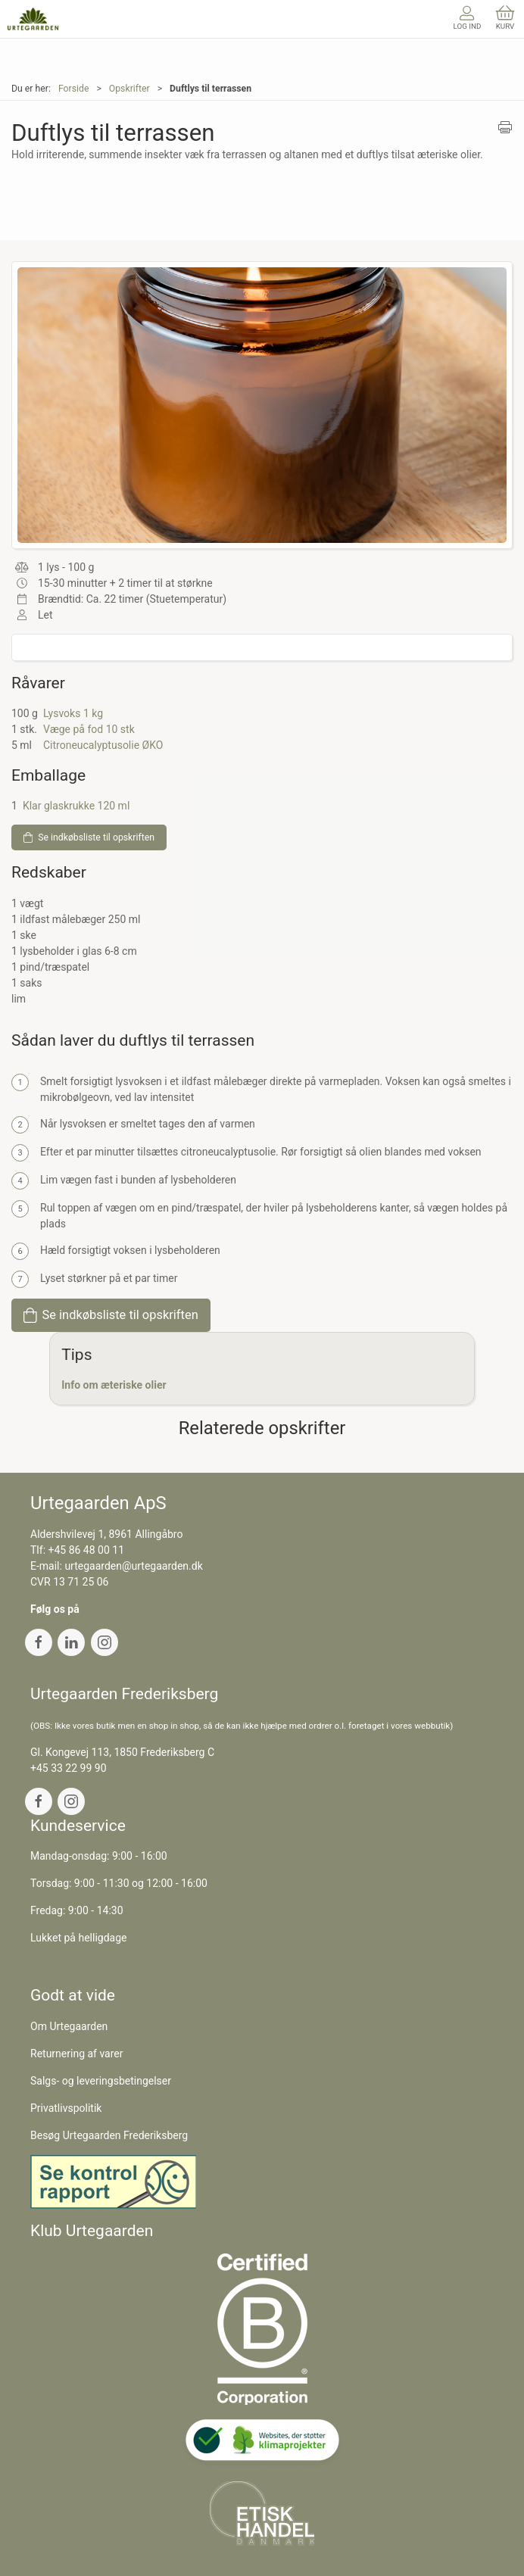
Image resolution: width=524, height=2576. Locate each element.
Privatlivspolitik (65, 2108)
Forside (73, 88)
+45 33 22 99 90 (68, 1768)
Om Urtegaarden (69, 2026)
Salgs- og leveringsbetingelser (100, 2081)
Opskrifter (129, 88)
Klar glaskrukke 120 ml (76, 806)
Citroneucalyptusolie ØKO (103, 745)
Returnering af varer (76, 2053)
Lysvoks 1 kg (73, 713)
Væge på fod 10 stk (89, 729)
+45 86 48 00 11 (86, 1550)
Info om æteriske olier (113, 1385)
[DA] (33, 19)
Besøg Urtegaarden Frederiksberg (109, 2135)
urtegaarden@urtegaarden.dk (133, 1566)
